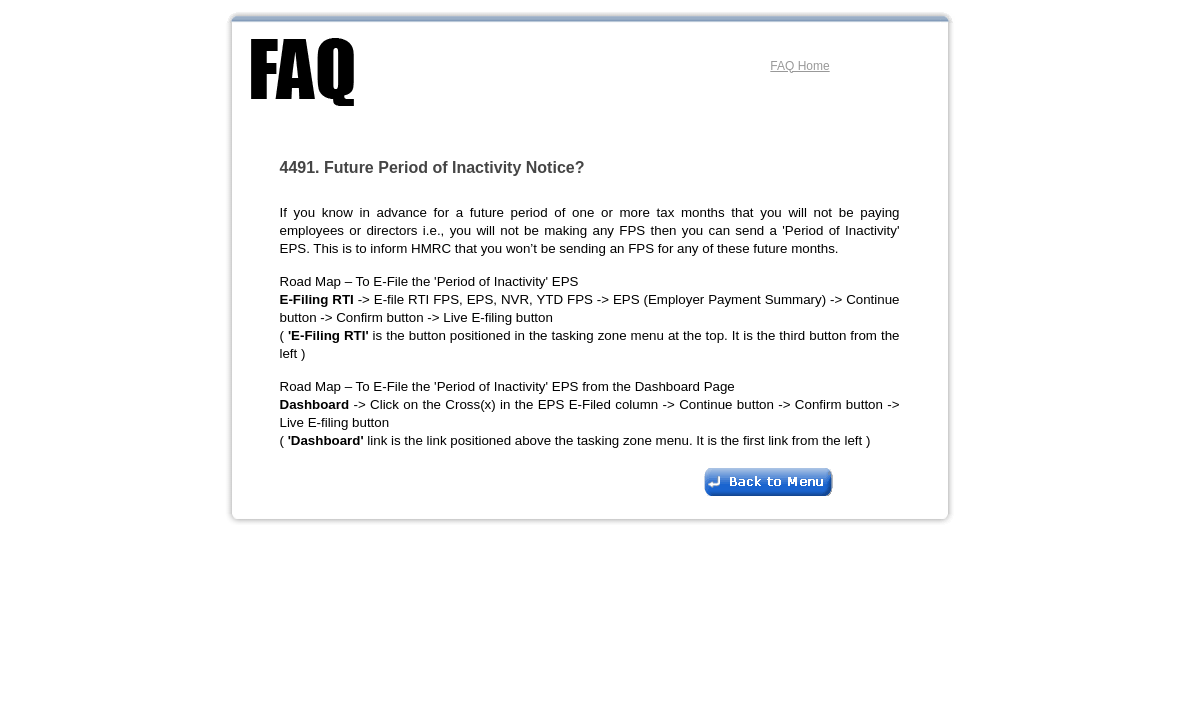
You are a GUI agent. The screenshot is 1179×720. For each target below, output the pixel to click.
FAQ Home (799, 66)
